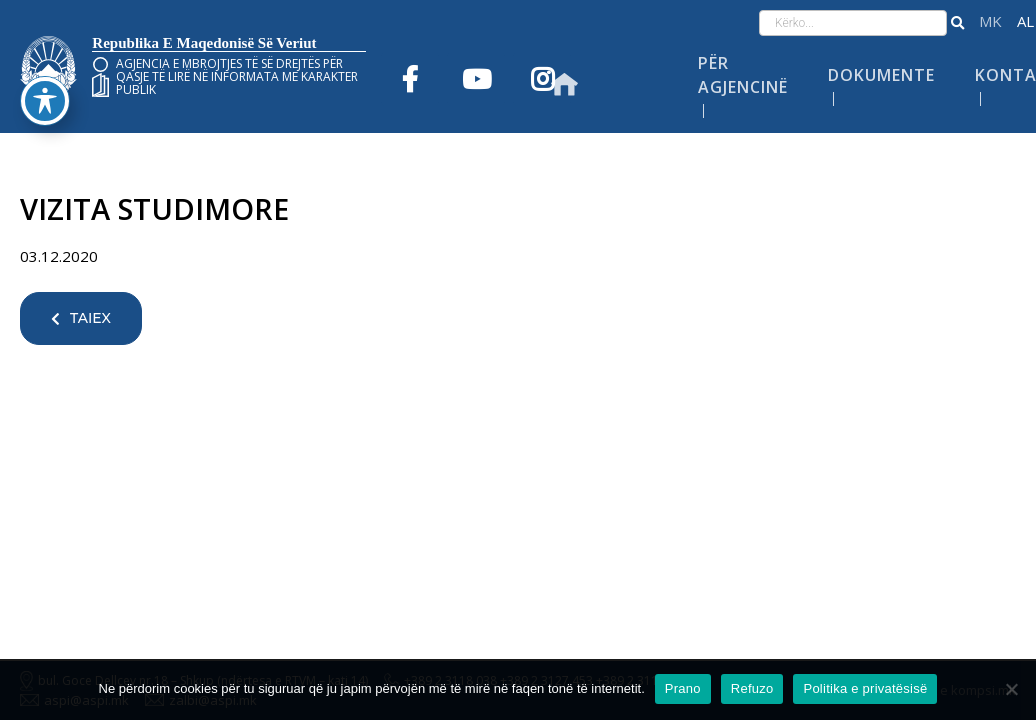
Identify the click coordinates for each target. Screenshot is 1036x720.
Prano (683, 688)
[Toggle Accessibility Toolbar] (45, 61)
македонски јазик (990, 21)
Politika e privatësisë (865, 688)
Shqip (1025, 21)
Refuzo (752, 688)
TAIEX (81, 318)
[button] (957, 23)
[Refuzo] (1011, 689)
